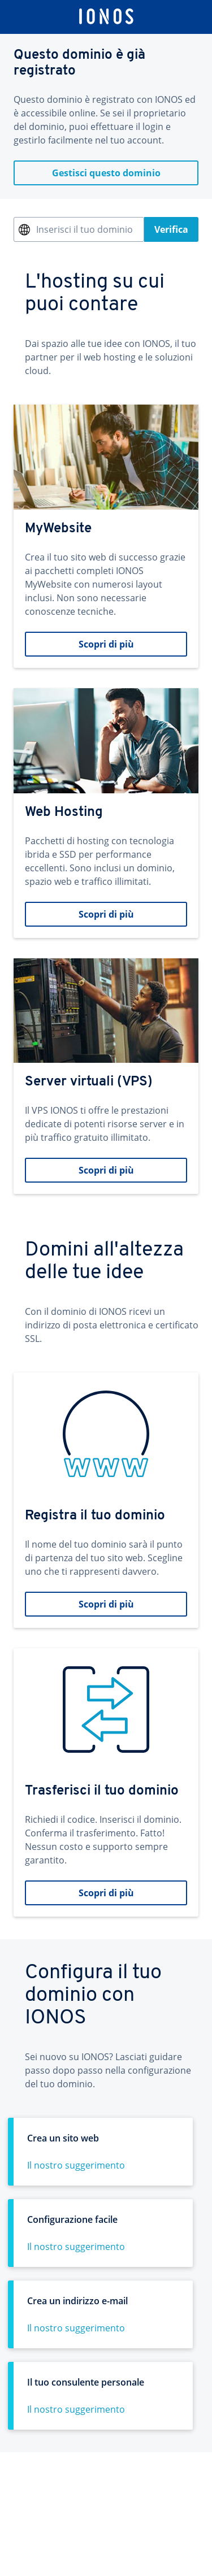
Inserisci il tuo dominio (84, 229)
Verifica (171, 229)
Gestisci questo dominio (106, 173)
